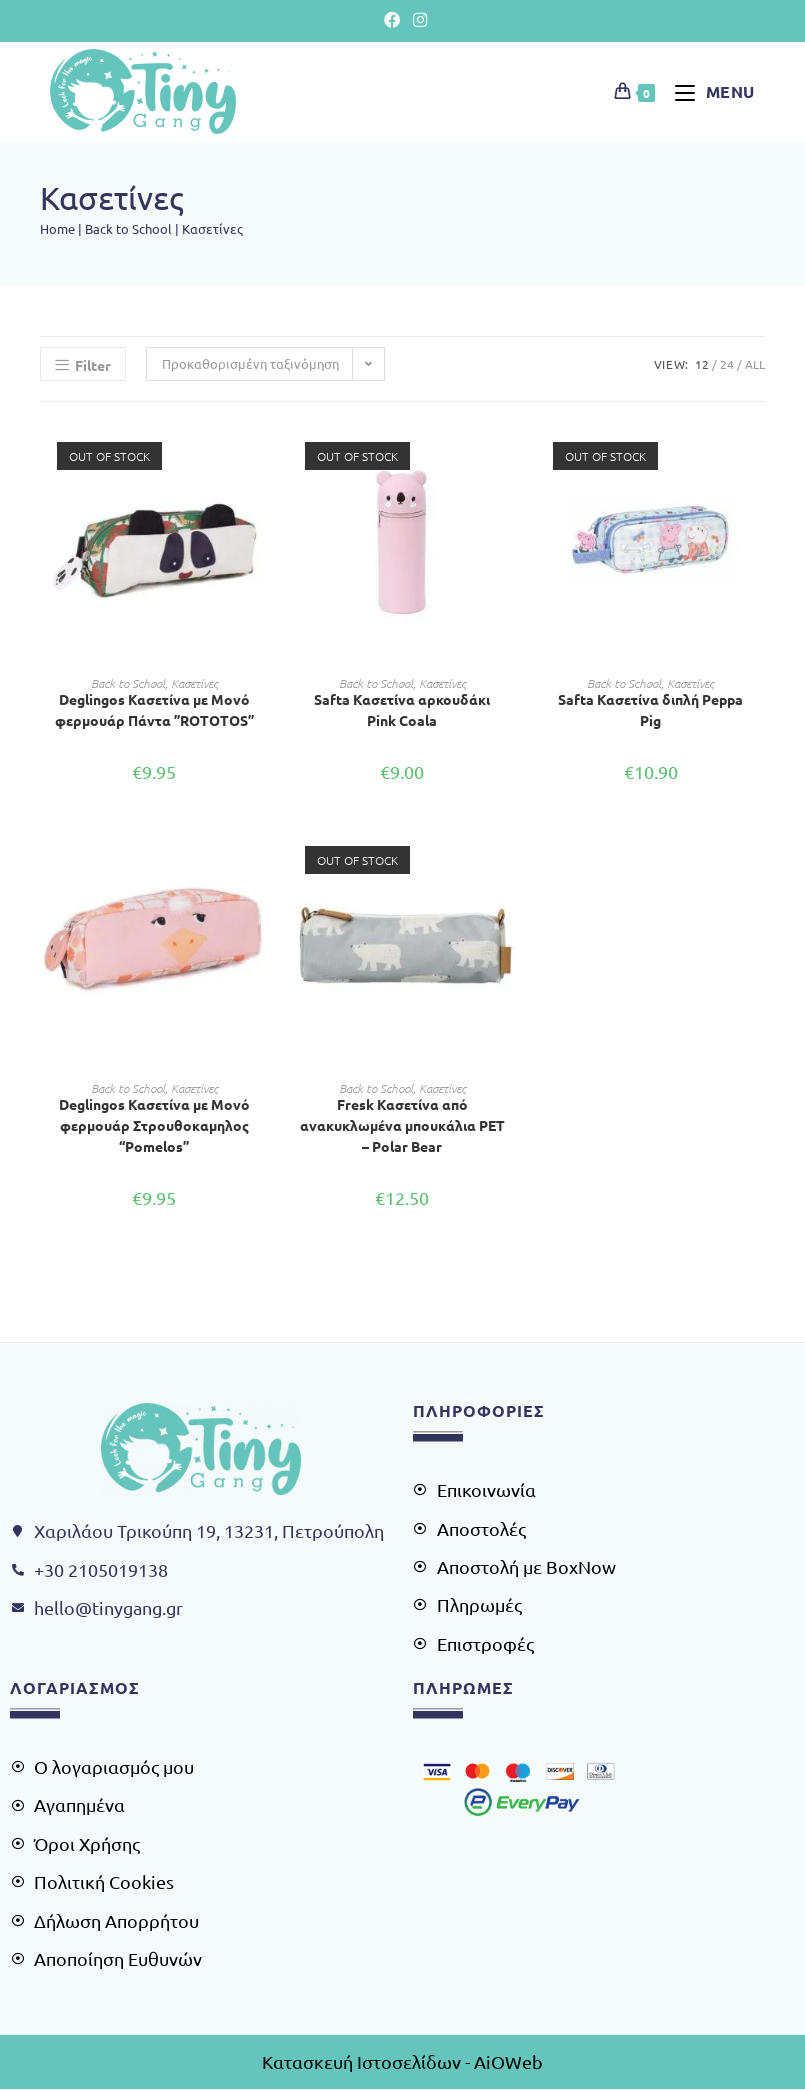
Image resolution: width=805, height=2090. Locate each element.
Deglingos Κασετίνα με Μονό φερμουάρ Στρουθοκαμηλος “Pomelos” (154, 1124)
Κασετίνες (194, 683)
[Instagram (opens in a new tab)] (417, 19)
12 (702, 364)
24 (727, 364)
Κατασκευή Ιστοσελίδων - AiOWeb (402, 2061)
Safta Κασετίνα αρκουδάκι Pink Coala (402, 709)
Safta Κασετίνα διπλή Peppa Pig (650, 709)
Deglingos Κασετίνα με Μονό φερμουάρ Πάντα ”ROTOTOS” (154, 709)
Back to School (128, 228)
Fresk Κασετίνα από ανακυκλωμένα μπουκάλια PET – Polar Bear (402, 1124)
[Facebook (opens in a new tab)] (393, 19)
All (755, 364)
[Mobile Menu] (707, 90)
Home (57, 228)
